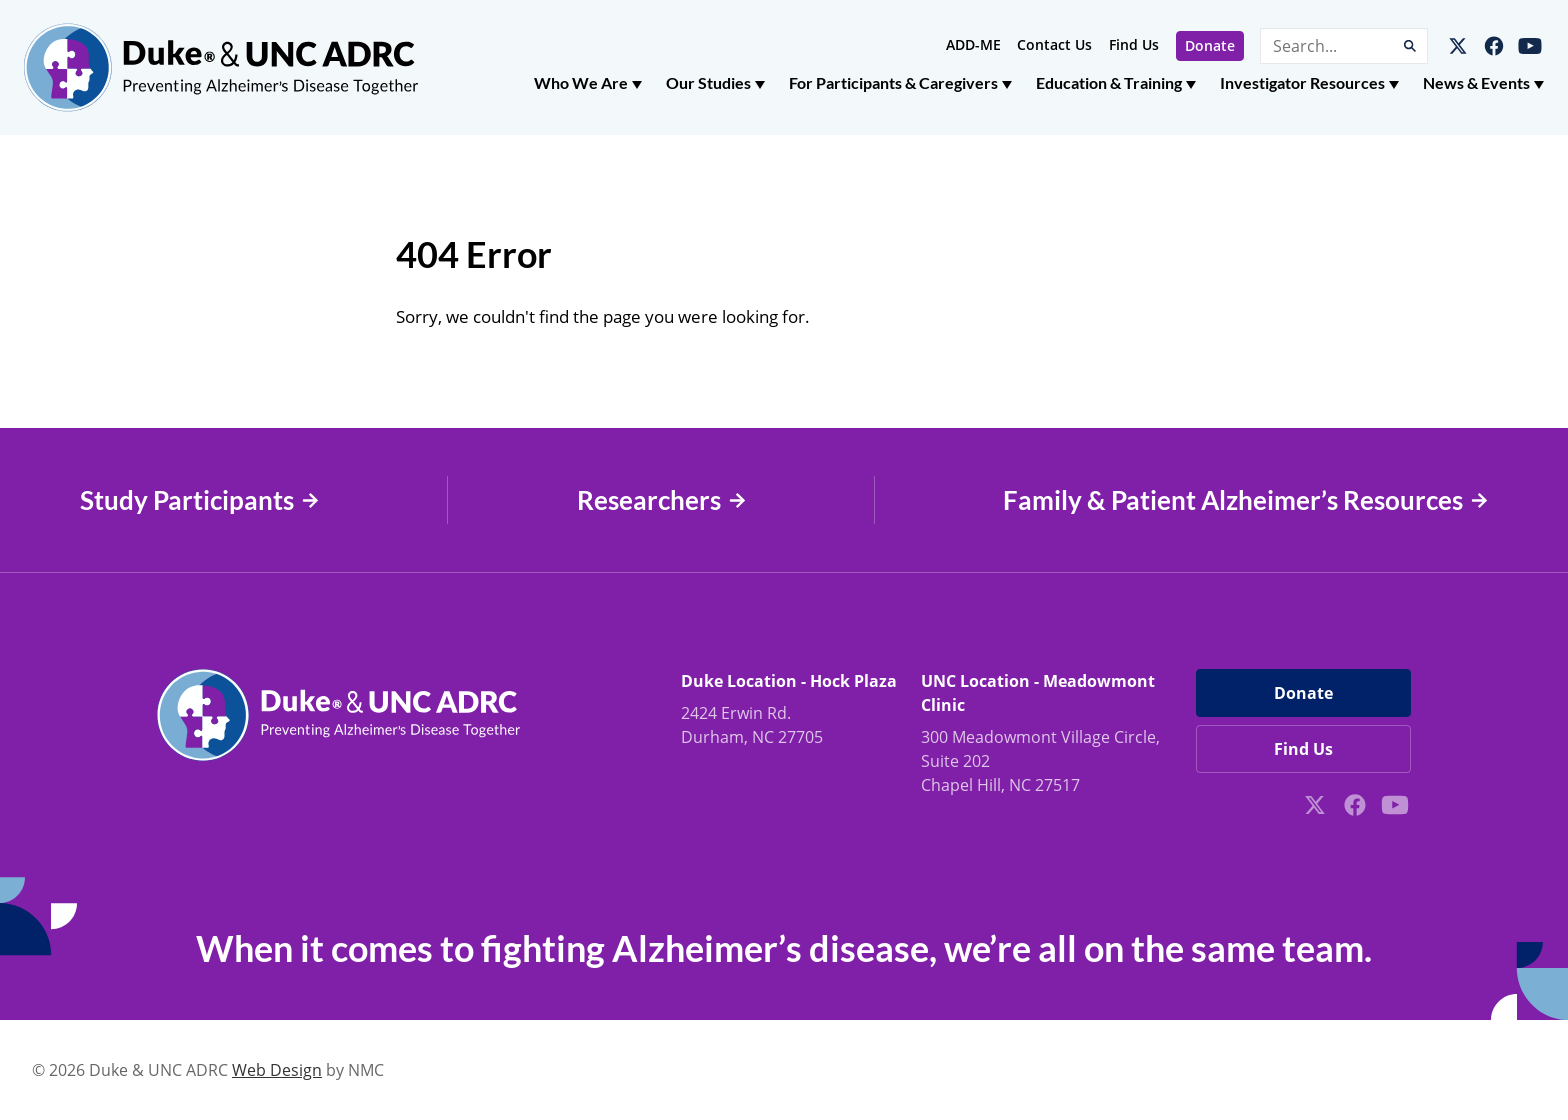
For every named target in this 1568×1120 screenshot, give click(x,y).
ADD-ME (973, 44)
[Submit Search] (1410, 46)
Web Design (277, 1070)
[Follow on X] (1458, 46)
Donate (1210, 45)
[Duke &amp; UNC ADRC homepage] (221, 67)
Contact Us (1054, 44)
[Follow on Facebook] (1494, 46)
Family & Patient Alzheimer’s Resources (1245, 500)
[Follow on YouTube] (1530, 46)
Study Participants (199, 500)
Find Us (1134, 44)
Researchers (661, 500)
